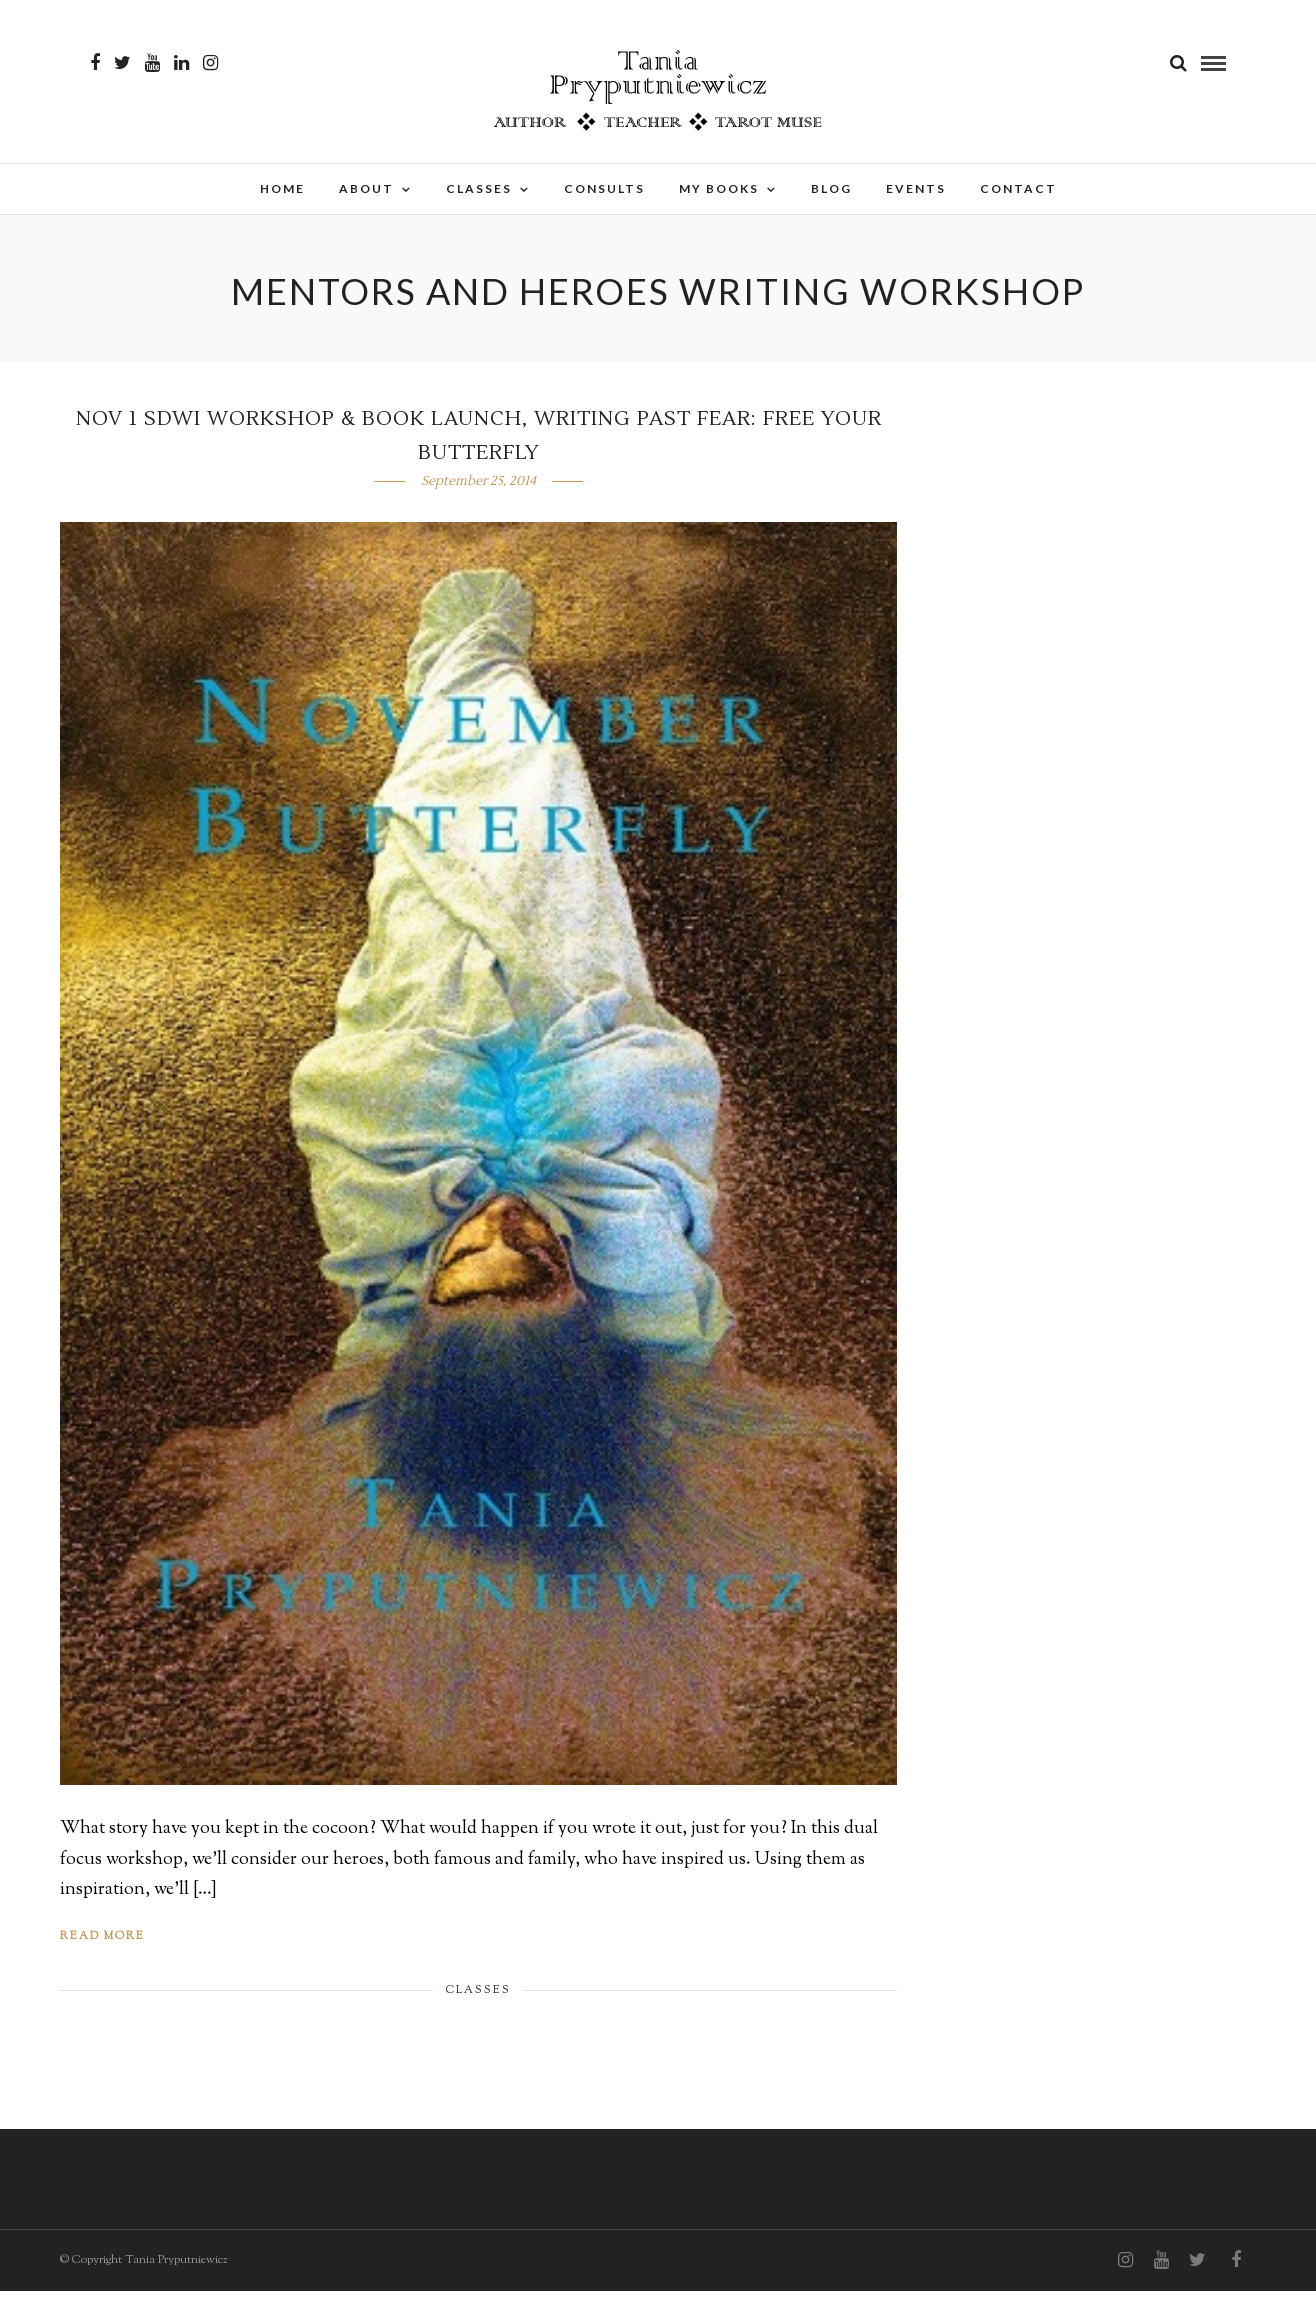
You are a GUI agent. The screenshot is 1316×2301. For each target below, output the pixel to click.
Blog (831, 188)
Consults (604, 188)
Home (282, 188)
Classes (479, 188)
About (366, 188)
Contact (1018, 188)
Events (916, 188)
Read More (102, 1946)
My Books (719, 188)
